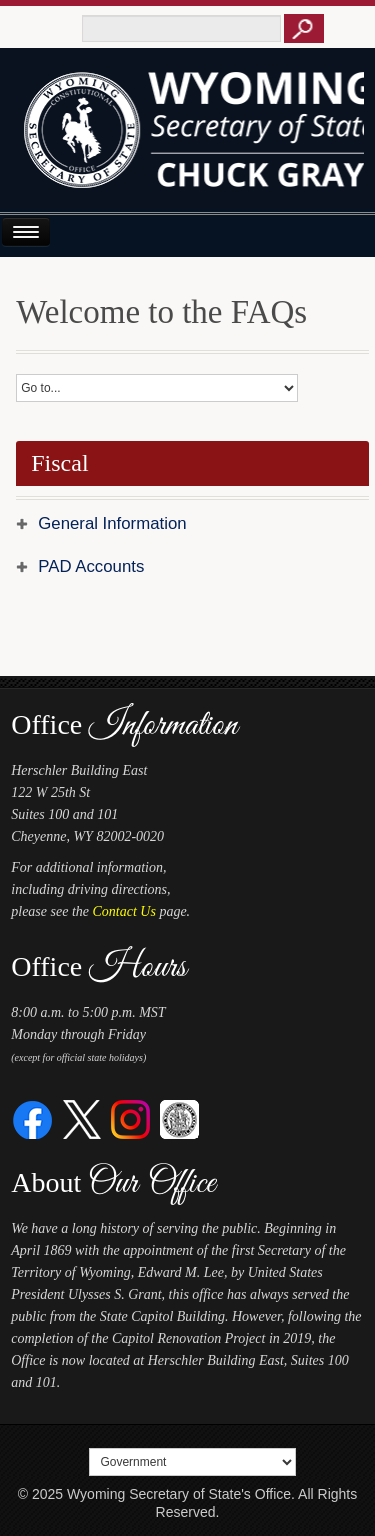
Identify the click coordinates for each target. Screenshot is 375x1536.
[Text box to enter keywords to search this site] (181, 28)
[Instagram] (130, 1118)
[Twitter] (82, 1118)
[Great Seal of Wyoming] (179, 1118)
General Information (112, 523)
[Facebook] (33, 1118)
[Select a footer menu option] (192, 1462)
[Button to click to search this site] (304, 28)
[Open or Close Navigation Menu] (26, 231)
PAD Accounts (91, 566)
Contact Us (124, 911)
